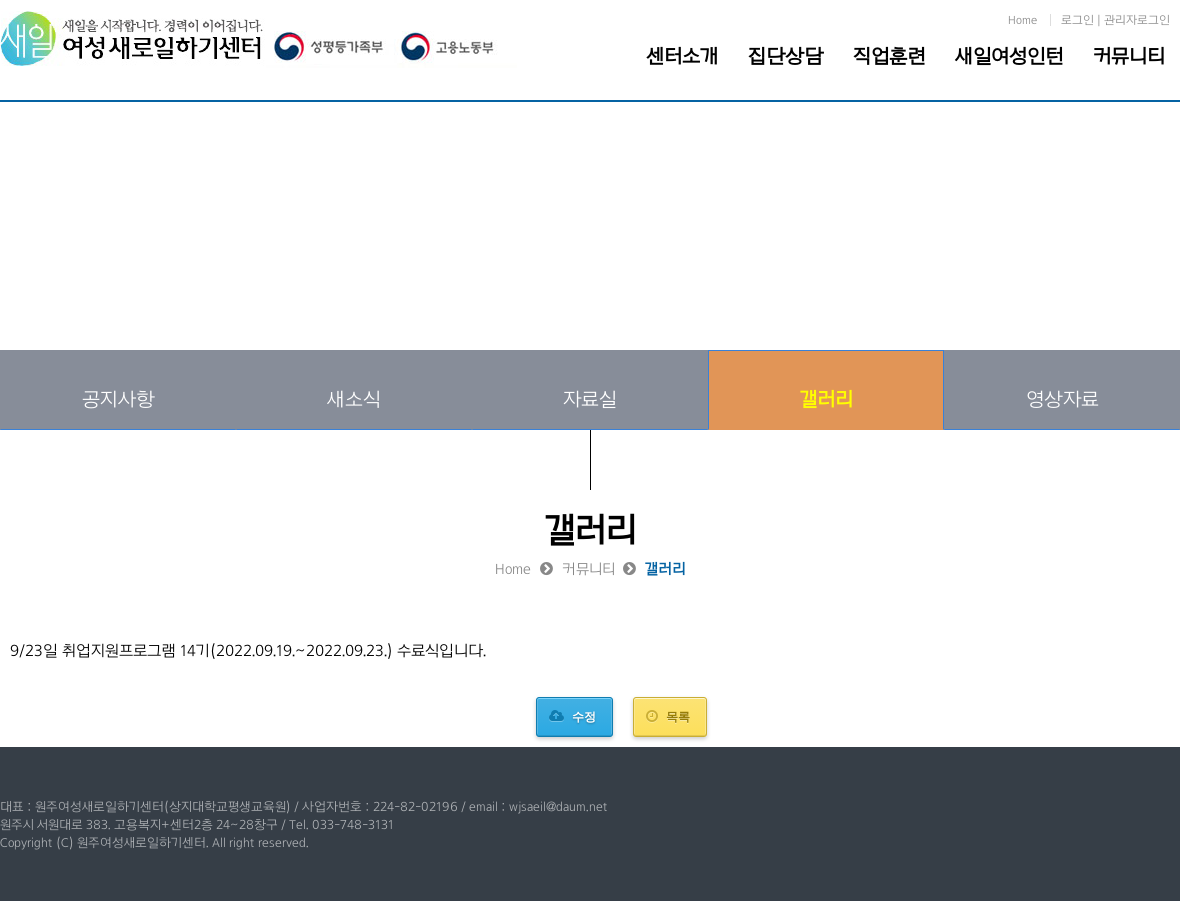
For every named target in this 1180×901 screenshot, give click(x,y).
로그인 (1077, 20)
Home (1022, 20)
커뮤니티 (1129, 56)
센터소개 (682, 56)
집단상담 (785, 56)
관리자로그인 (1137, 20)
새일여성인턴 (1009, 56)
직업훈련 (889, 56)
